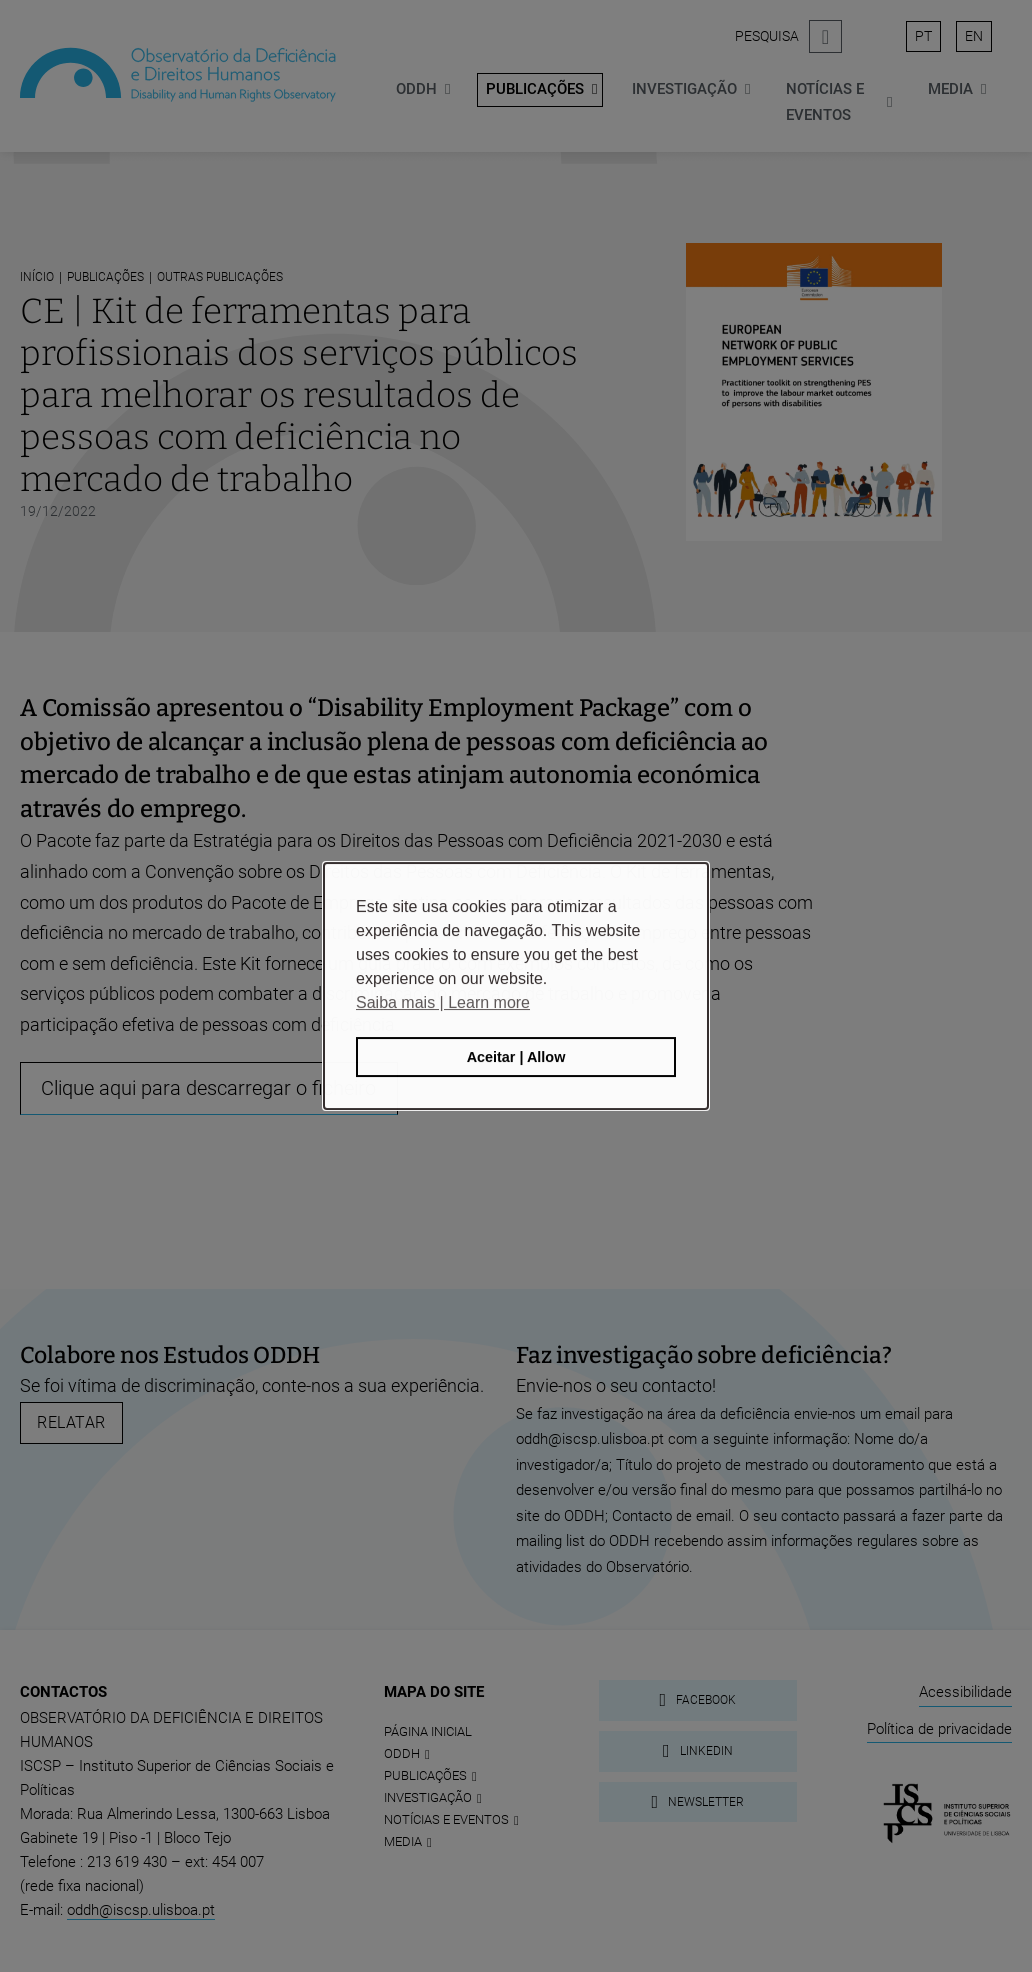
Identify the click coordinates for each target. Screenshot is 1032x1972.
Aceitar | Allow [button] (516, 1057)
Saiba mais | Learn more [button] (443, 1002)
